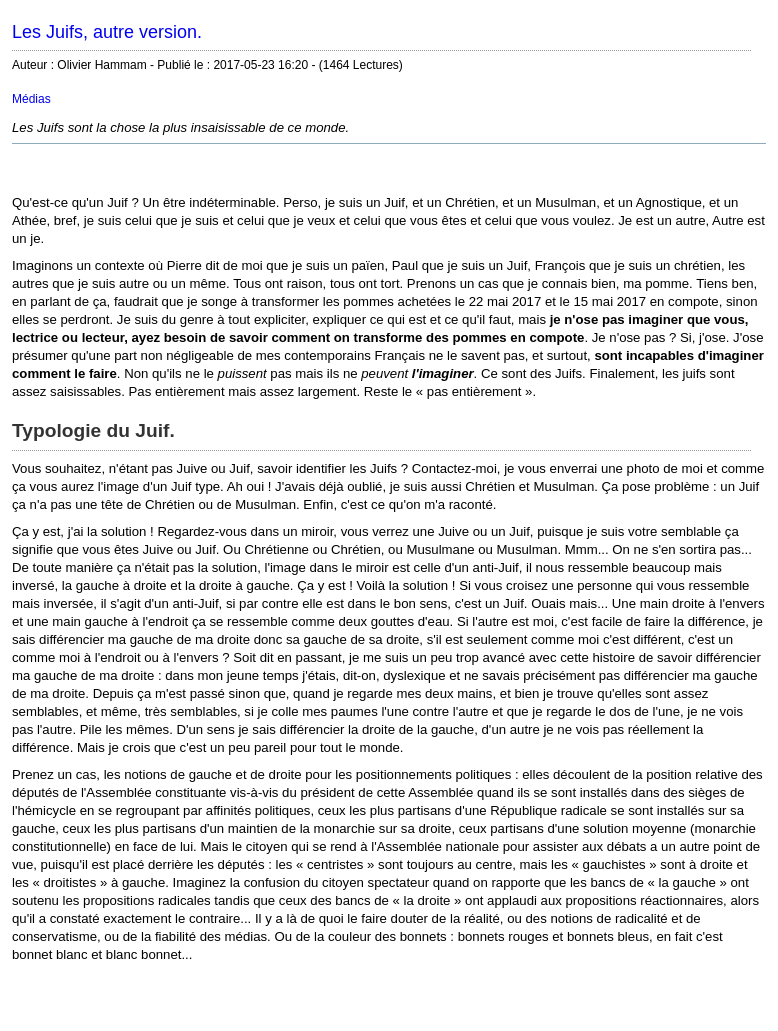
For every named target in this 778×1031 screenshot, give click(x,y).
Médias (31, 99)
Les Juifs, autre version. (107, 32)
